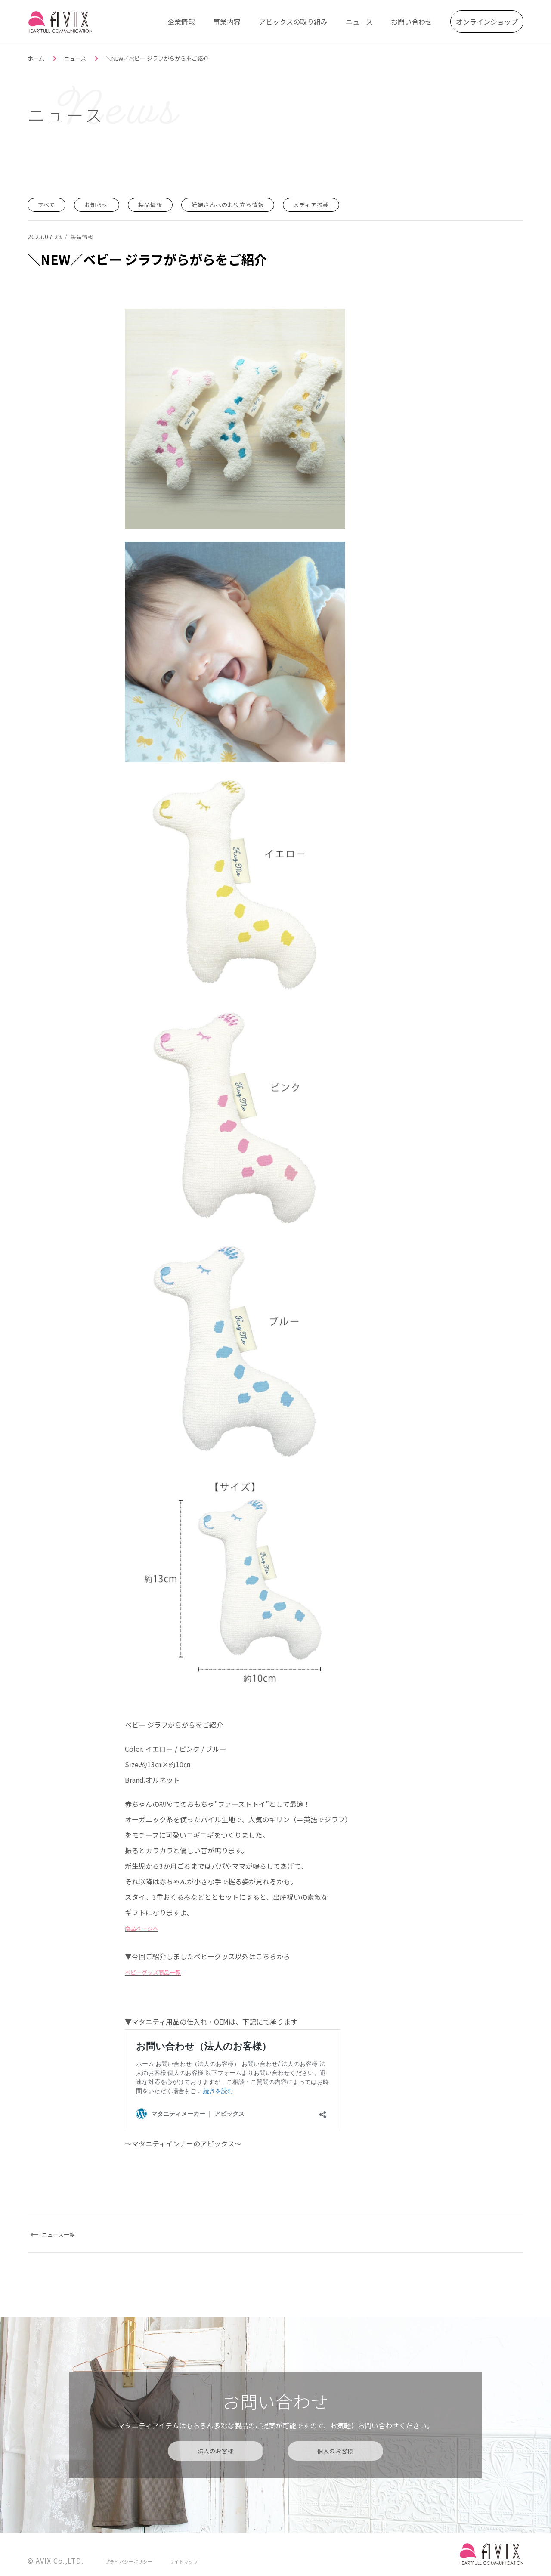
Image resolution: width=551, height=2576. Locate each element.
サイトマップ (195, 2560)
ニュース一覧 (65, 2234)
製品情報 (165, 204)
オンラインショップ (487, 19)
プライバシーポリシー (133, 2560)
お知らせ (105, 204)
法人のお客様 (215, 2450)
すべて (49, 204)
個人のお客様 (336, 2450)
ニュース (359, 19)
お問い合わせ (411, 19)
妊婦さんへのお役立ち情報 (255, 204)
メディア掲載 (352, 204)
